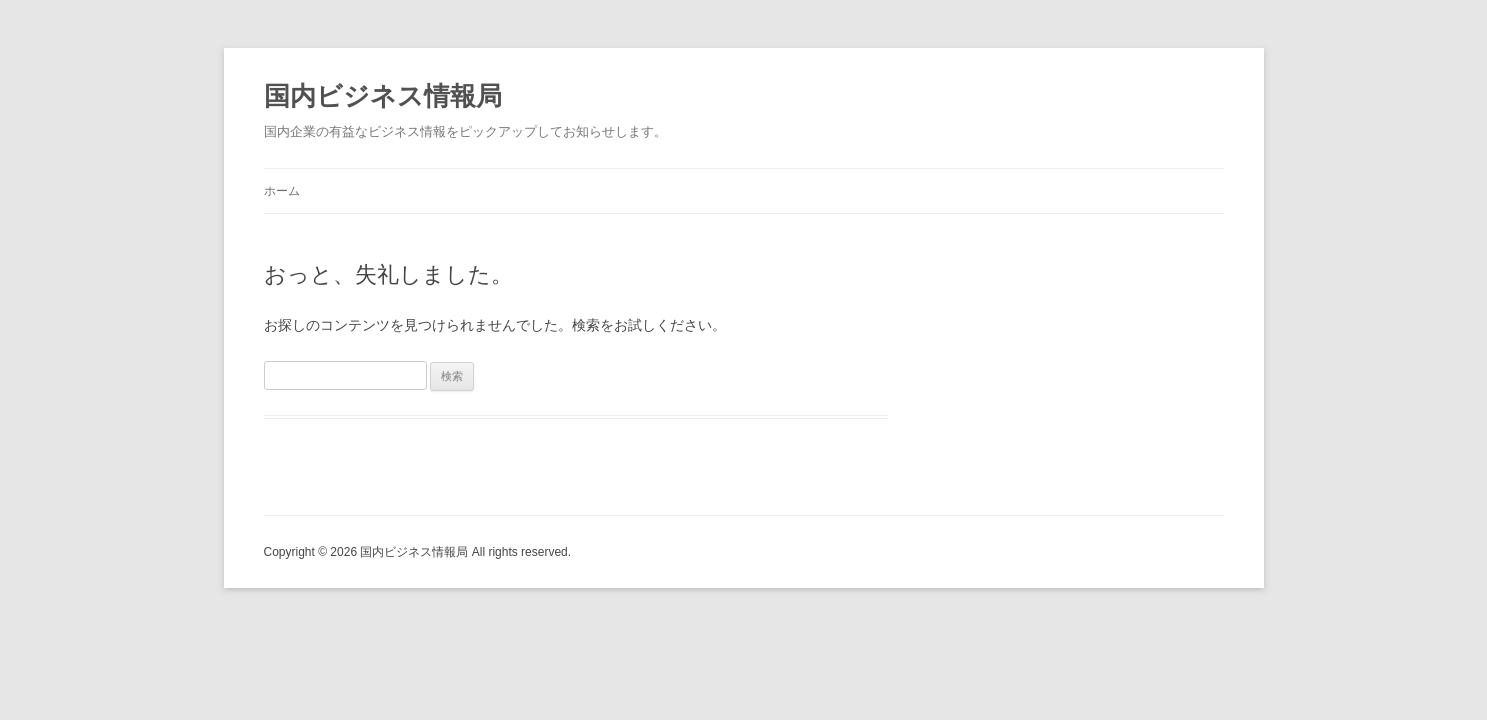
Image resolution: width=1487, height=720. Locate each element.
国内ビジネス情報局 (383, 96)
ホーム (282, 191)
